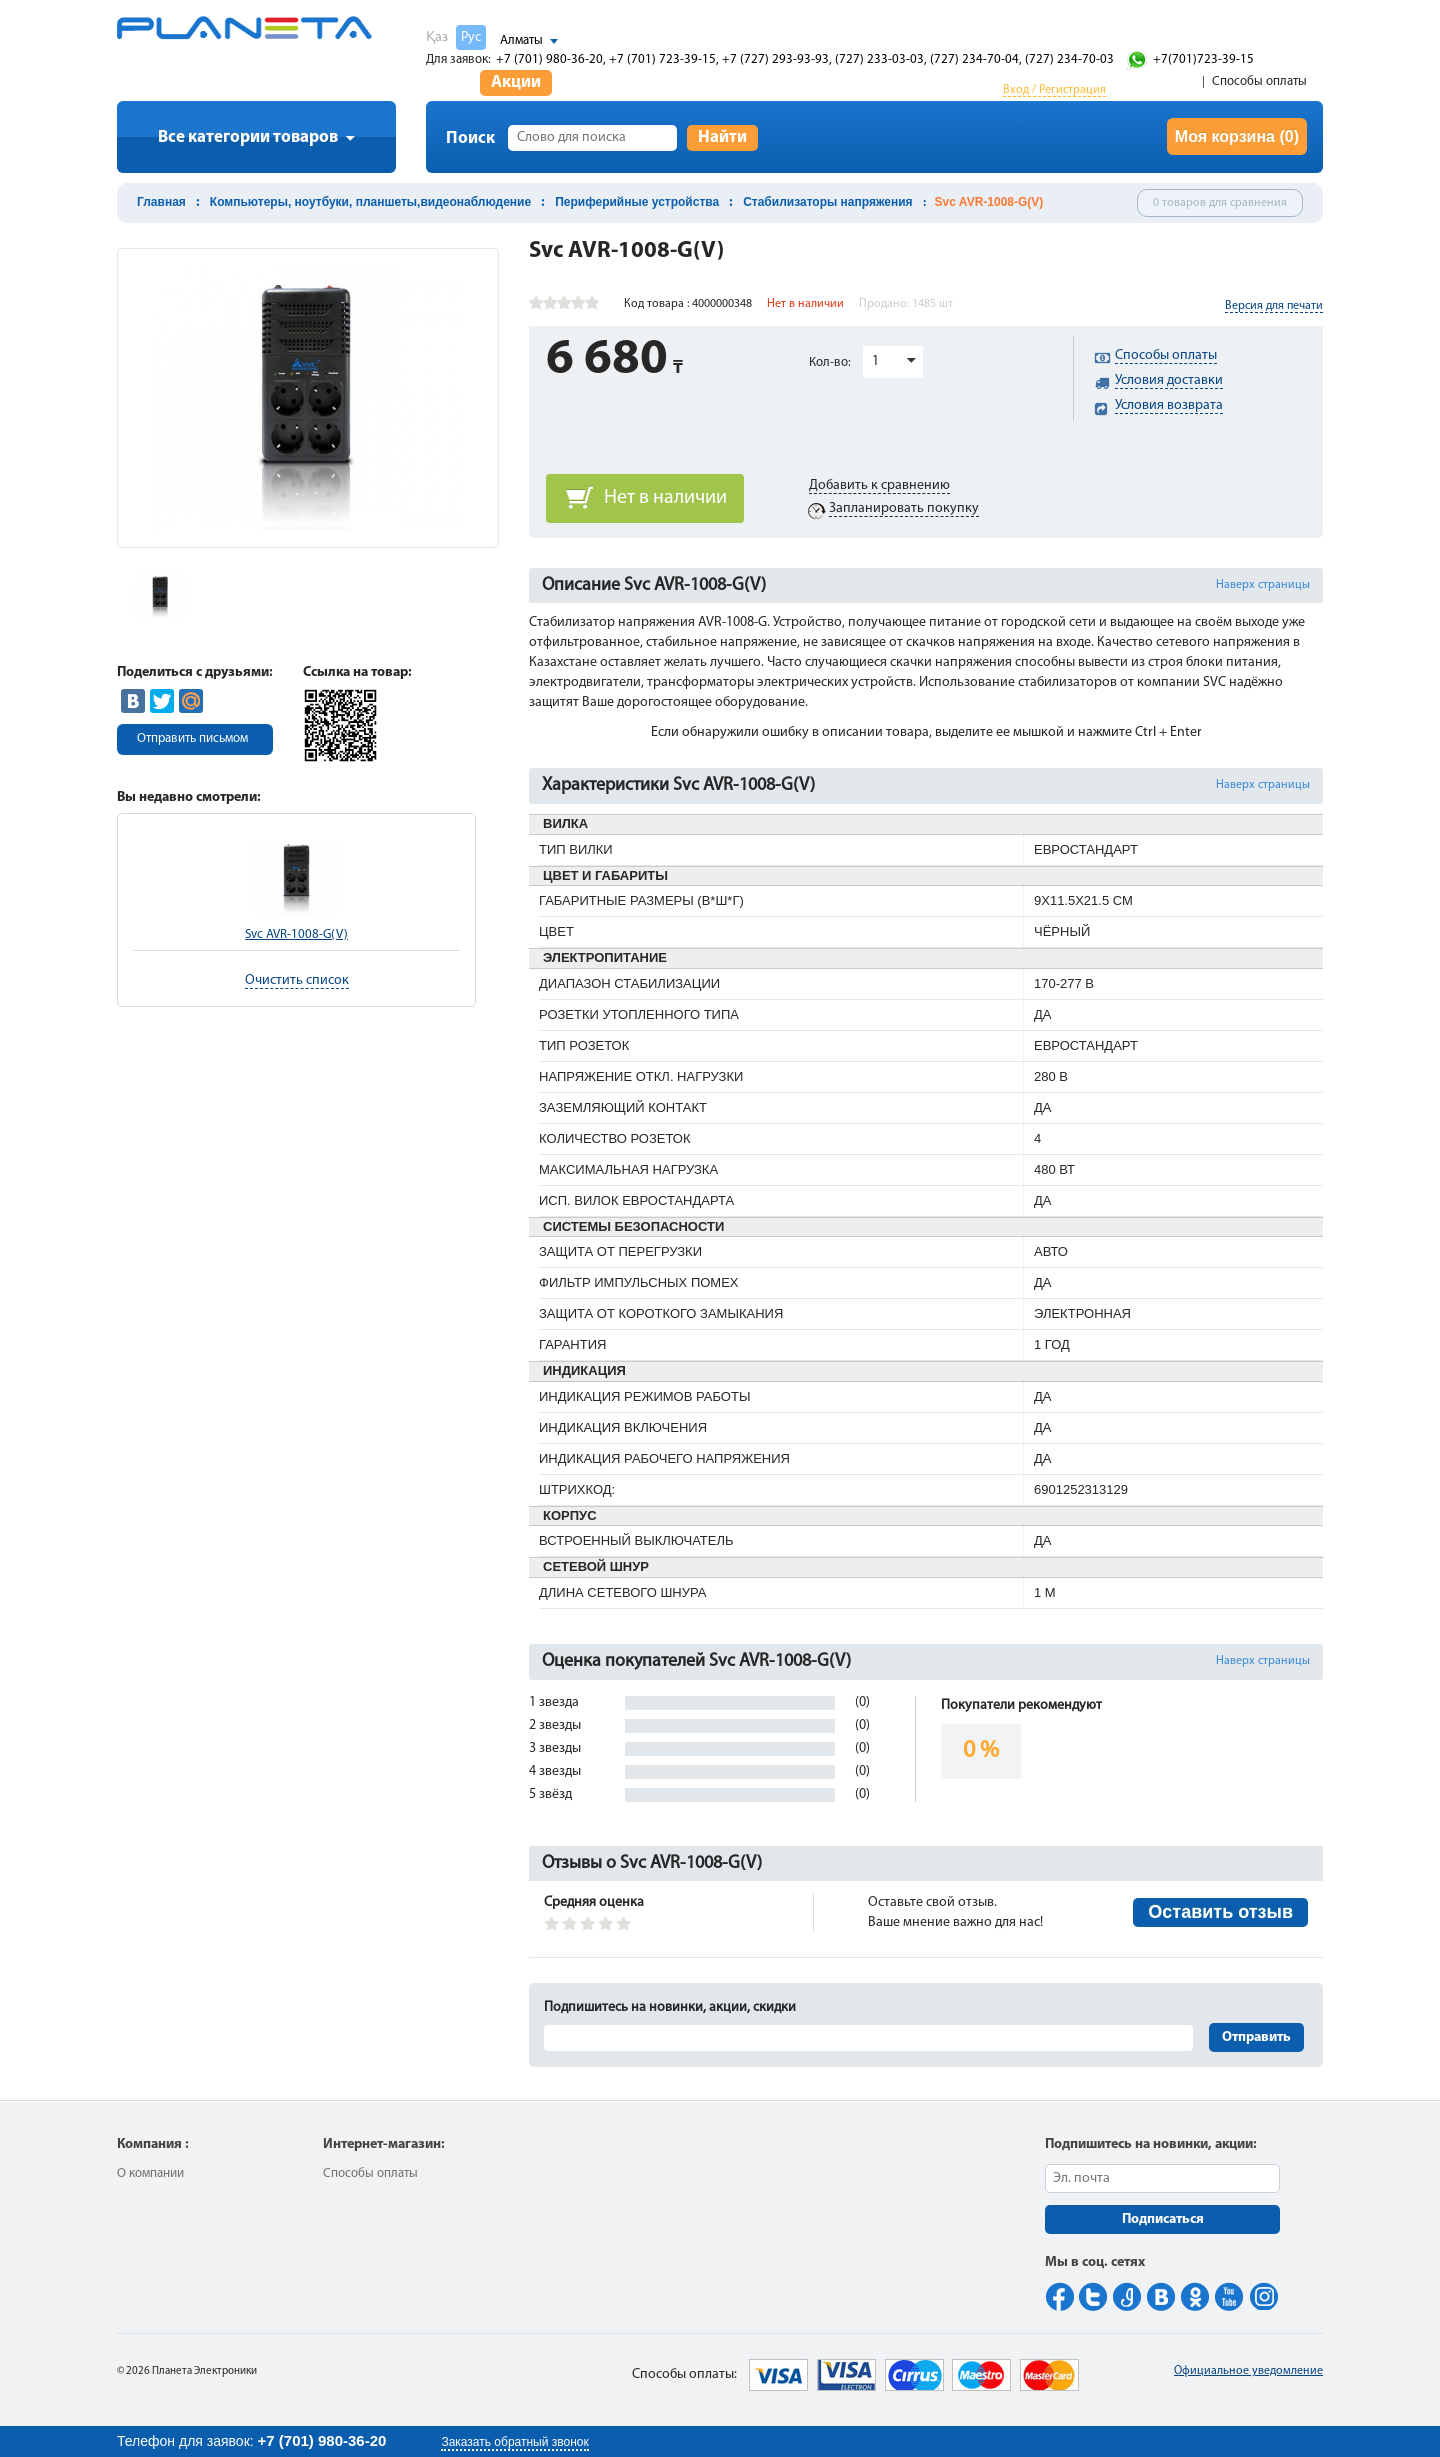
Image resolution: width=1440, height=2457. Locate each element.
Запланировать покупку (904, 508)
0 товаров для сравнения (1220, 203)
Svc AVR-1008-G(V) (296, 934)
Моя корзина (1237, 136)
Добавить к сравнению (879, 485)
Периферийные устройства (637, 202)
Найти (722, 137)
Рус (471, 37)
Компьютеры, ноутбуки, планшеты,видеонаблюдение (370, 202)
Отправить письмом (192, 738)
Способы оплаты (1259, 81)
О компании (150, 2173)
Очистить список (297, 980)
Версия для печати (1274, 306)
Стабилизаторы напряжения (827, 202)
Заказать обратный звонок (514, 2442)
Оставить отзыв (1220, 1912)
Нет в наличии (665, 498)
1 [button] (875, 361)
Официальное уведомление (1248, 2371)
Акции (516, 82)
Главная (161, 202)
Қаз (437, 37)
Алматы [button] (521, 40)
